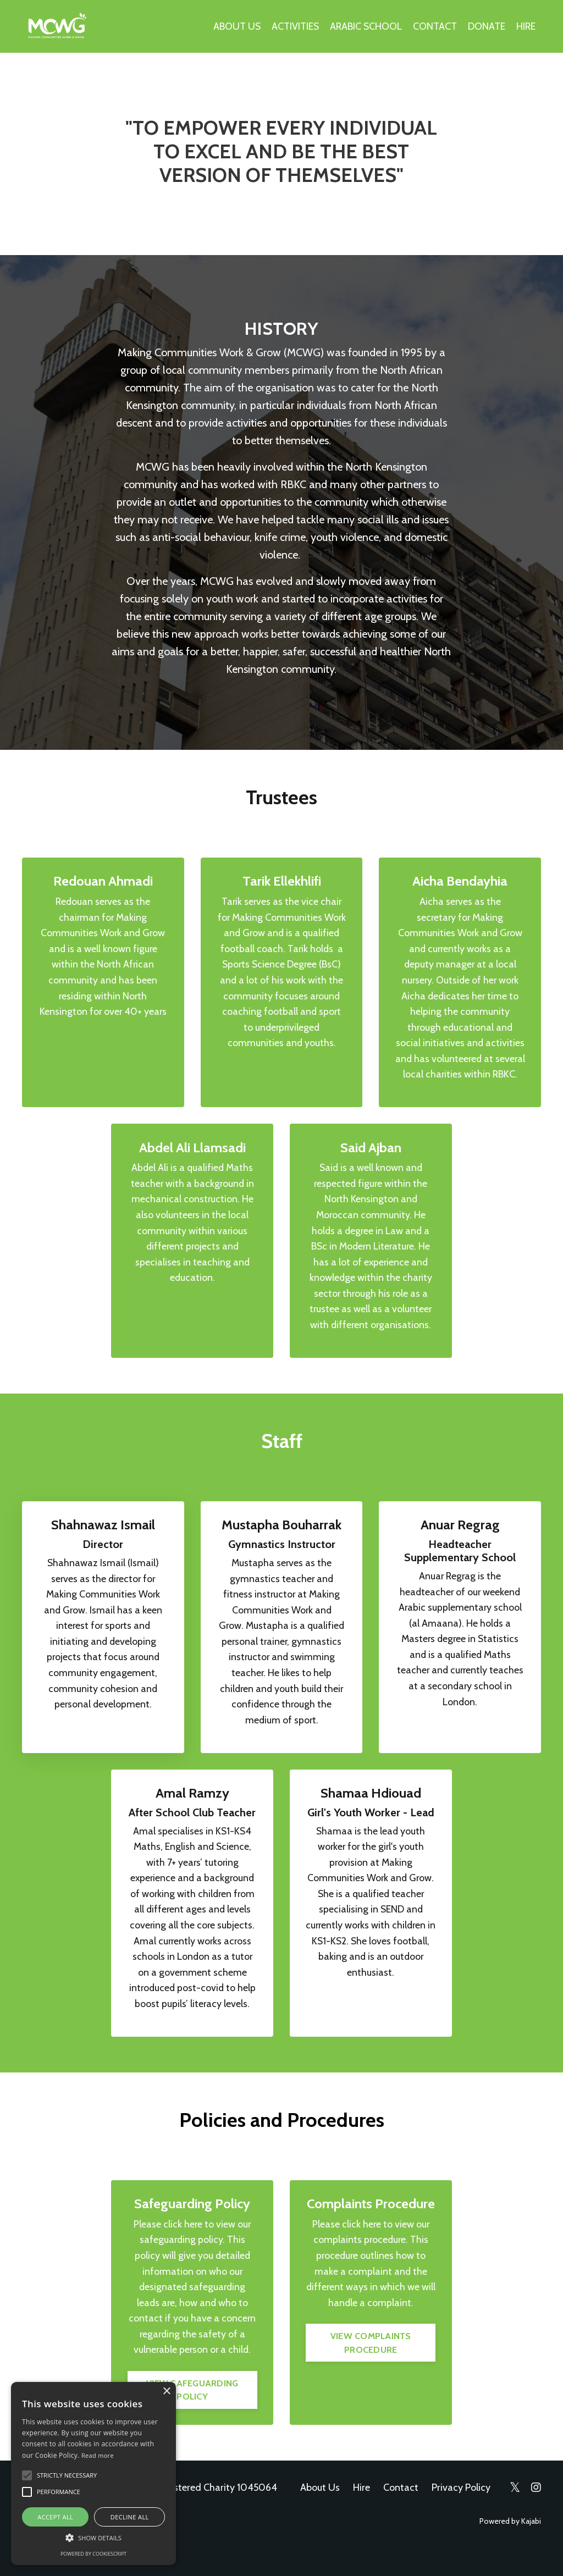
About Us (320, 2514)
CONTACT (434, 26)
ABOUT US (234, 26)
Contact (400, 2514)
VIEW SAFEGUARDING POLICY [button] (192, 2416)
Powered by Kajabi (510, 2548)
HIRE (526, 26)
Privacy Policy (461, 2514)
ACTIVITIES (293, 26)
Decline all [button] (130, 2517)
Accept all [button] (55, 2517)
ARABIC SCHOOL (364, 26)
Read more (97, 2455)
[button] (93, 2537)
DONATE (486, 26)
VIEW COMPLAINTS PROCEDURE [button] (370, 2369)
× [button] (166, 2391)
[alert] (93, 2473)
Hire (361, 2514)
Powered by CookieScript (93, 2553)
